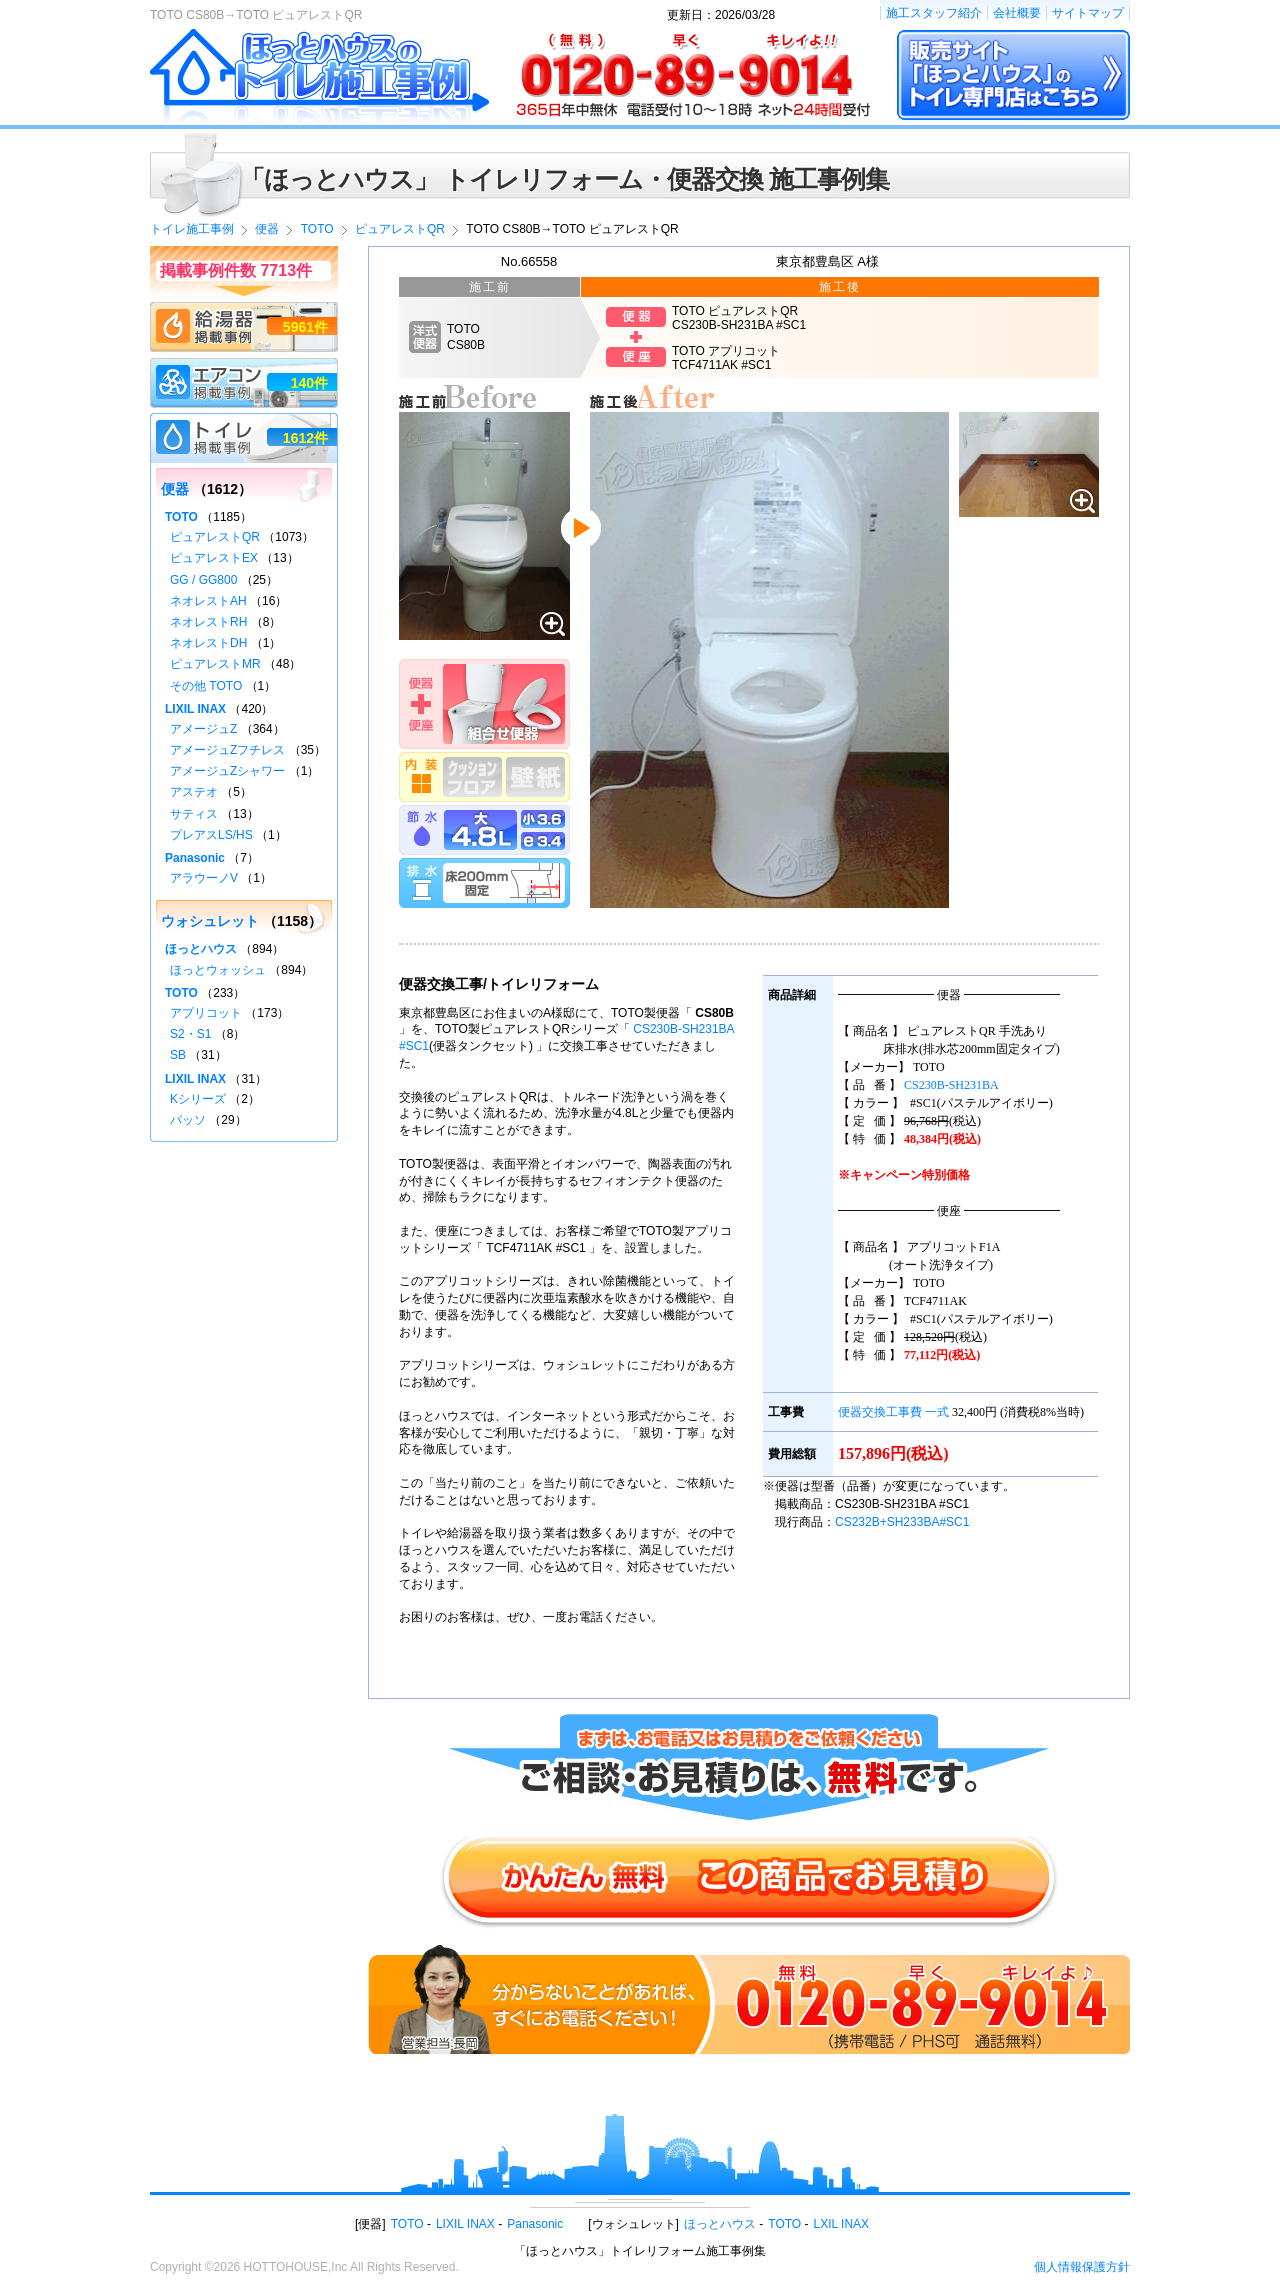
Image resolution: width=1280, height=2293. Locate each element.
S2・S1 (190, 1034)
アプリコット (206, 1013)
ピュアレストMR (215, 664)
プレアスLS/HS (211, 835)
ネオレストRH (208, 622)
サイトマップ (1088, 13)
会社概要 (1017, 13)
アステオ (194, 792)
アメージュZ (203, 729)
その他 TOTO (206, 686)
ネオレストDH (208, 643)
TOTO (181, 517)
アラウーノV (204, 878)
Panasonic (195, 858)
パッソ (188, 1120)
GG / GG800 (203, 580)
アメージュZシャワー (227, 771)
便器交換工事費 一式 (893, 1412)
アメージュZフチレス (227, 750)
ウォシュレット (210, 921)
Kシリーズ (198, 1099)
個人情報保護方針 (1082, 2267)
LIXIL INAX (195, 709)
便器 (175, 489)
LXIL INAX (842, 2224)
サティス (194, 814)
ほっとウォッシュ (218, 970)
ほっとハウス (201, 949)
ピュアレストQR (215, 537)
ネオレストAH (208, 601)
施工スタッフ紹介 (934, 13)
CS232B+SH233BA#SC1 (902, 1522)
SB (178, 1055)
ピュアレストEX (214, 558)
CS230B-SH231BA (951, 1085)
